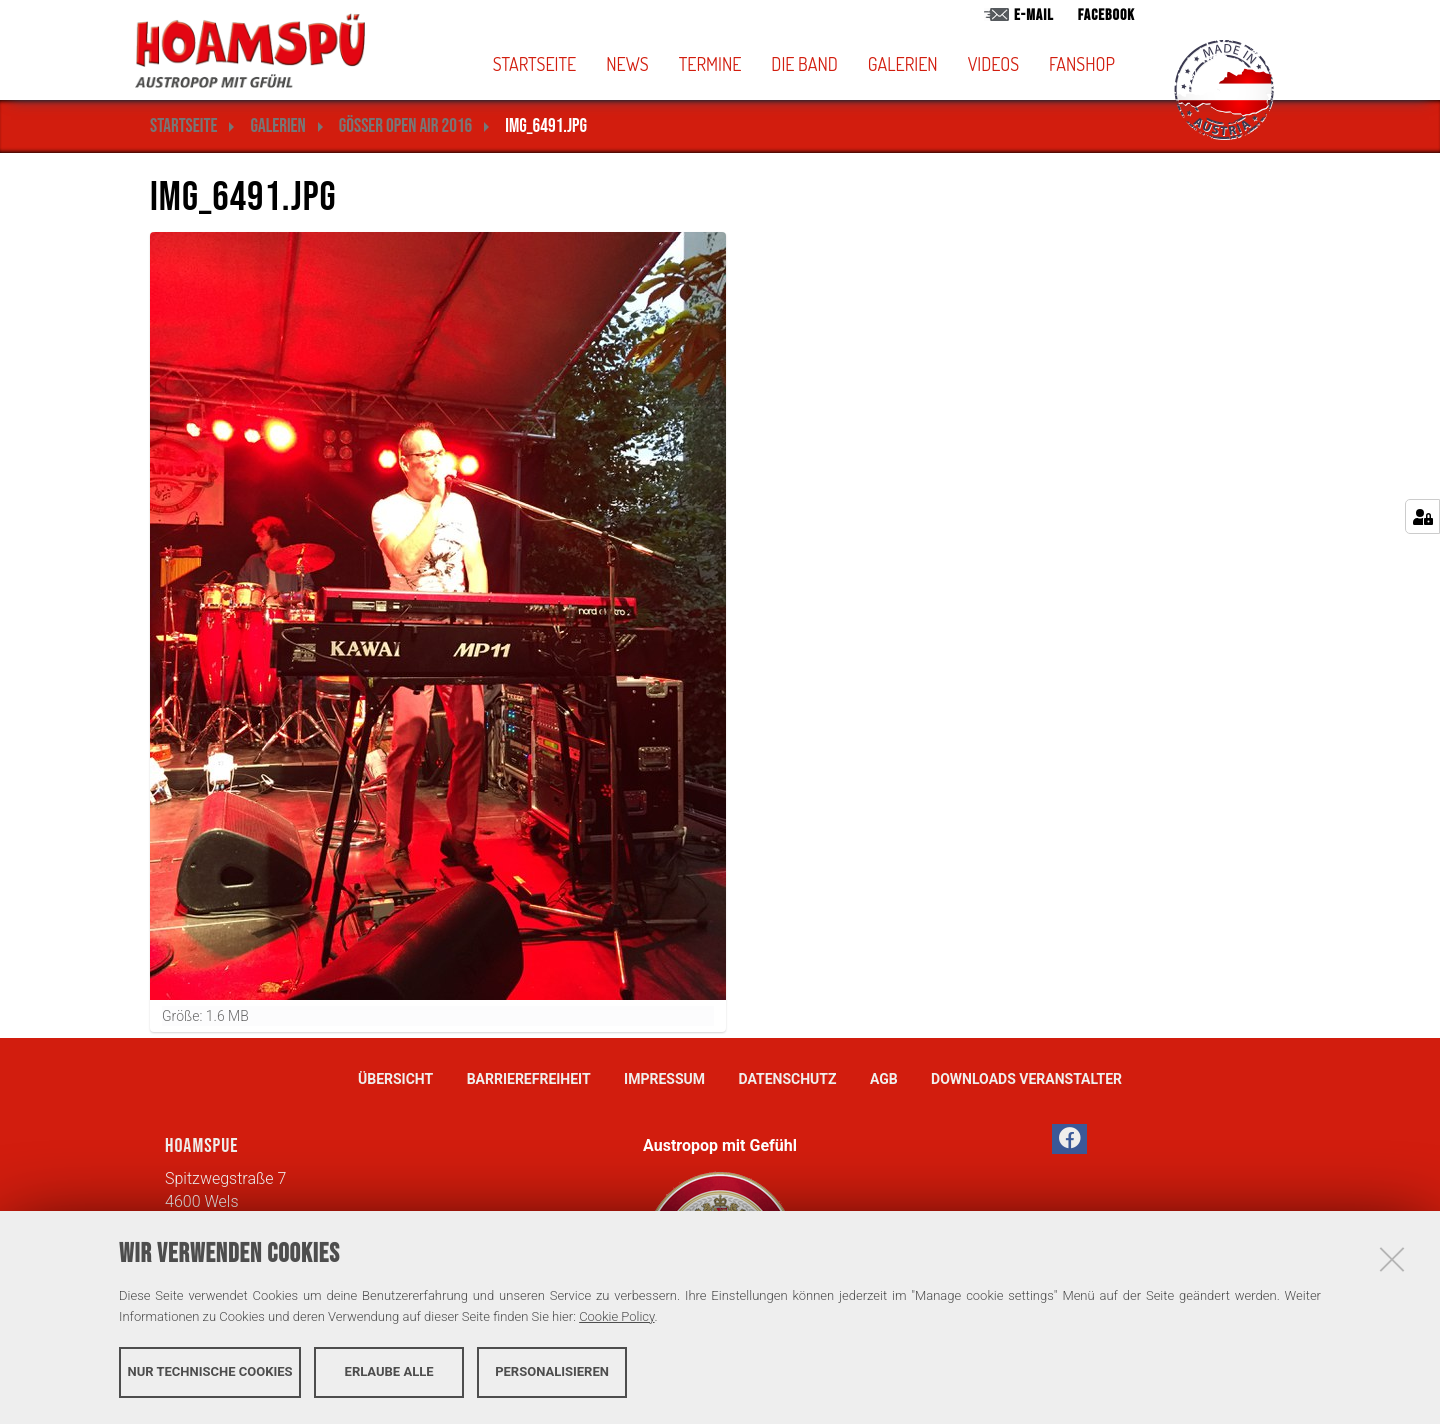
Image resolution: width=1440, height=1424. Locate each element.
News (627, 64)
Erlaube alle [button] (389, 1371)
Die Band (804, 64)
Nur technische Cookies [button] (210, 1371)
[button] (837, 64)
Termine (710, 64)
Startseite (535, 64)
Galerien (903, 64)
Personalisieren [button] (552, 1371)
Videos (993, 64)
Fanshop (1082, 64)
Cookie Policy (616, 1316)
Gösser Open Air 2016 (405, 126)
